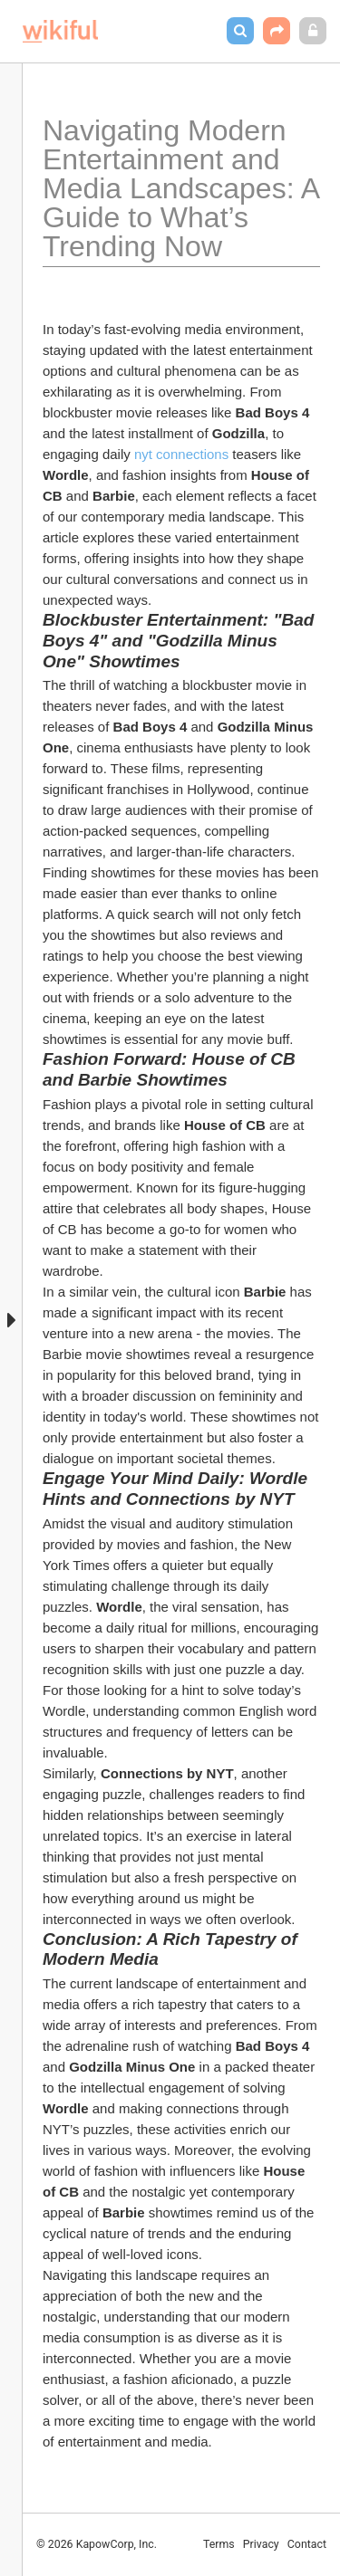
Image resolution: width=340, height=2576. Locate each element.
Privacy (261, 2544)
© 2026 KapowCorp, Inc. (96, 2544)
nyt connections (181, 454)
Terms (219, 2544)
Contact (306, 2544)
